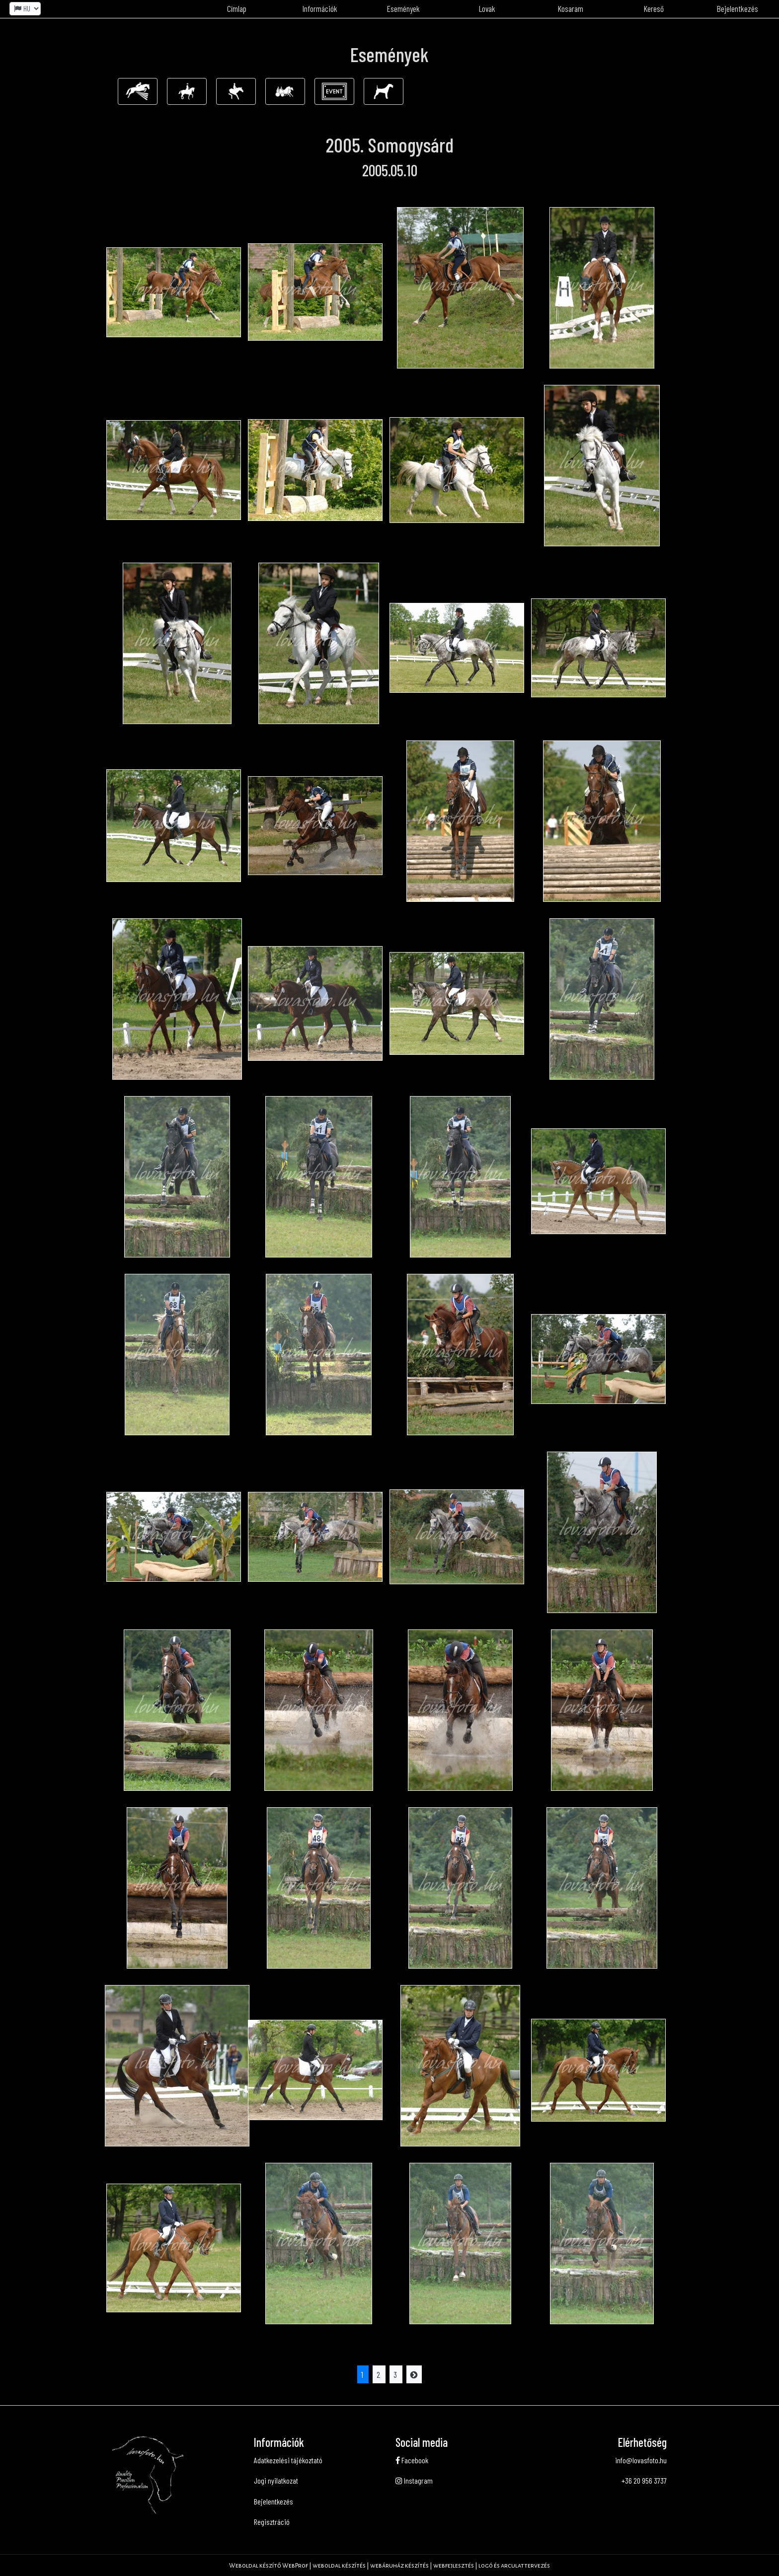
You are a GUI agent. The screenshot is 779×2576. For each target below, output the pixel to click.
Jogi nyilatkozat (276, 2480)
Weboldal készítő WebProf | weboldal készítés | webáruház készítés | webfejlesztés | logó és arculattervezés (389, 2565)
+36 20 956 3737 (644, 2480)
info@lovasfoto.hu (641, 2460)
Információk (320, 8)
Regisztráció (272, 2521)
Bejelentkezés (737, 8)
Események (403, 8)
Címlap (236, 8)
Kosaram (570, 8)
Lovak (487, 8)
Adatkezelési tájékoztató (288, 2460)
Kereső (654, 8)
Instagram (414, 2480)
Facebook (411, 2460)
